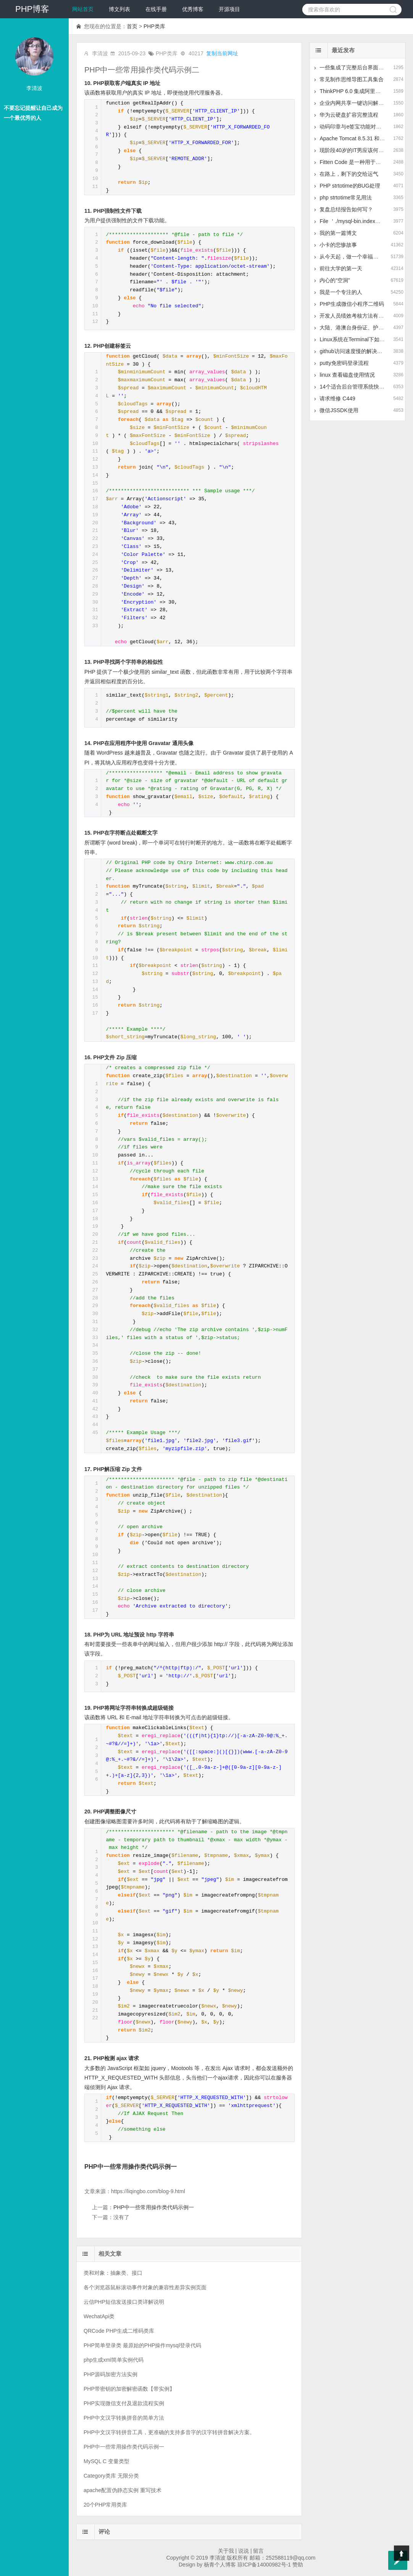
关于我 (226, 2551)
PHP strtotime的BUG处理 (349, 186)
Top (401, 2553)
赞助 (297, 2565)
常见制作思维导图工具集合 (351, 79)
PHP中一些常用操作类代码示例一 (130, 2166)
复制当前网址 (222, 53)
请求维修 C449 (337, 398)
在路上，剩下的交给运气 (348, 174)
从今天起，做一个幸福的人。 (354, 257)
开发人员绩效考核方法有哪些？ (356, 316)
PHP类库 (154, 26)
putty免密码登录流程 (343, 363)
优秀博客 (192, 9)
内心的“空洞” (334, 280)
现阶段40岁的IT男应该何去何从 (356, 150)
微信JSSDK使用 (338, 410)
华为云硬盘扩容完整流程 (348, 115)
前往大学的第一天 (340, 268)
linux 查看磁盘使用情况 (347, 375)
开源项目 (229, 9)
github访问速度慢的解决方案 (353, 351)
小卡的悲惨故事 (338, 245)
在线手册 (156, 9)
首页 (132, 26)
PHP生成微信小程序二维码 (351, 304)
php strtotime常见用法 (345, 197)
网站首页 (83, 9)
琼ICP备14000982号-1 (264, 2565)
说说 (243, 2551)
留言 (258, 2551)
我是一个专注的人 (340, 292)
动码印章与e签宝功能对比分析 (355, 127)
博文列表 (119, 9)
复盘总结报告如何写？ (346, 209)
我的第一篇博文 (338, 233)
